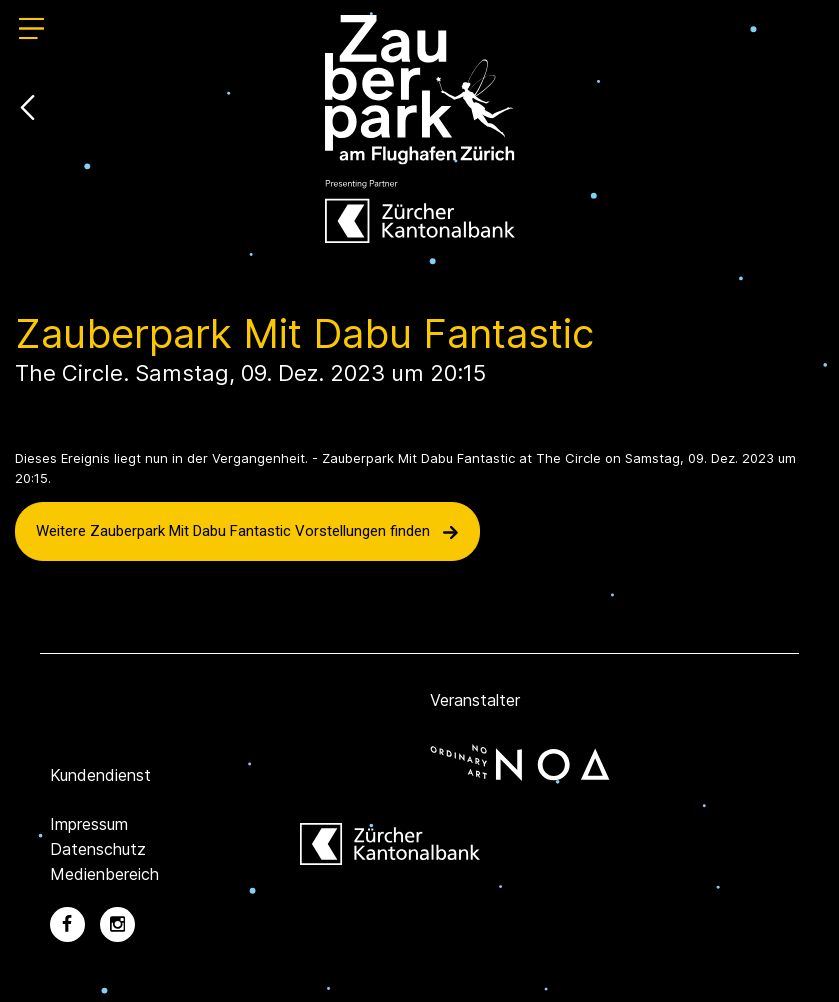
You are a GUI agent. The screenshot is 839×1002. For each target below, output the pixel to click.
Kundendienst (100, 775)
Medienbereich (104, 874)
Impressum (89, 824)
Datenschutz (98, 849)
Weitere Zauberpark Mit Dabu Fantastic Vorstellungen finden (247, 531)
